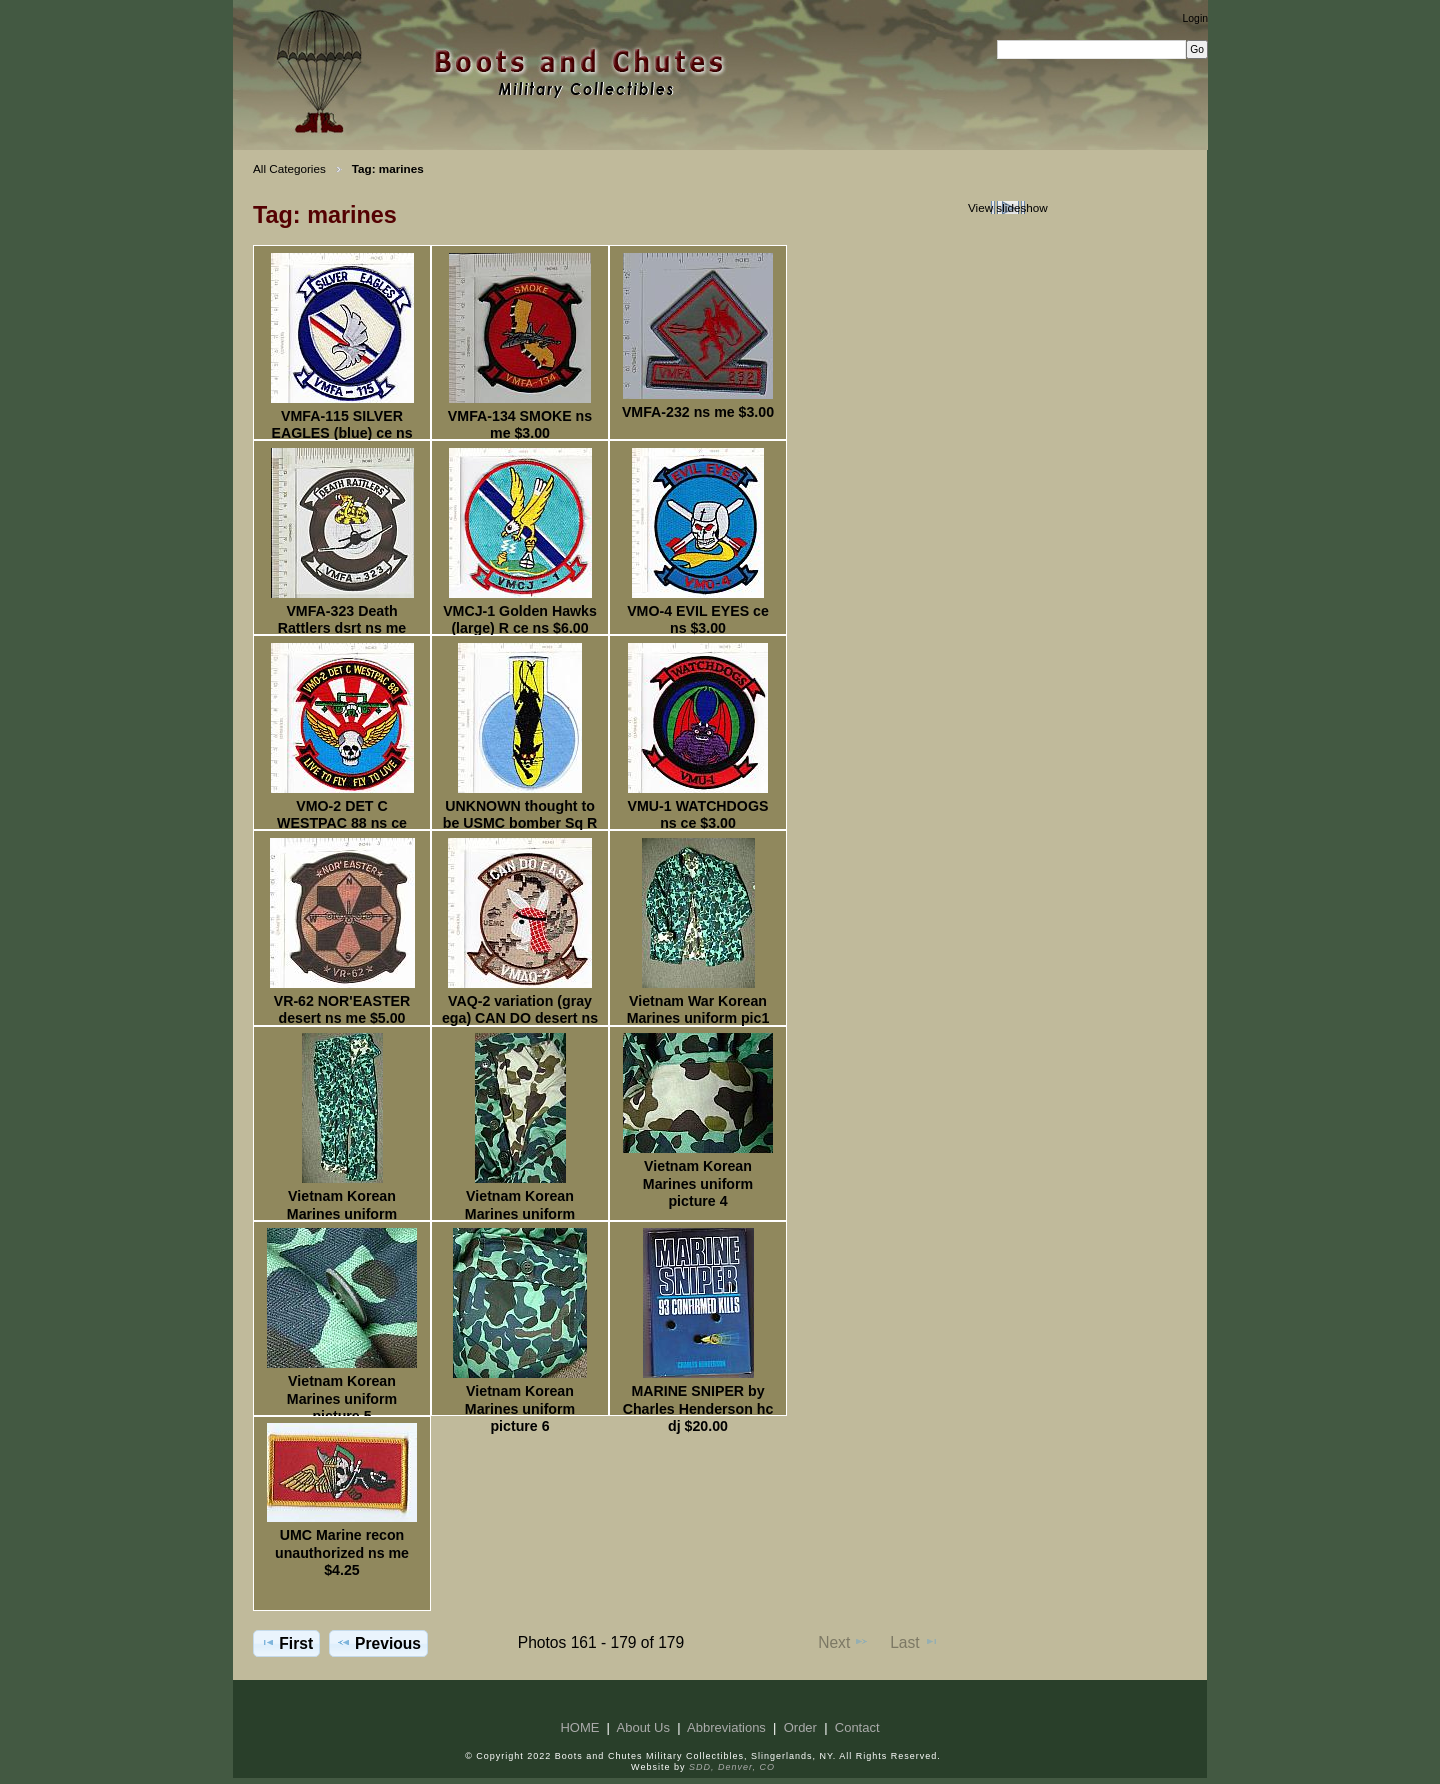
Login (1195, 18)
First (286, 1643)
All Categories (289, 168)
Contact (857, 1727)
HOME (579, 1727)
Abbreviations (726, 1727)
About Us (643, 1727)
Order (800, 1727)
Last (914, 1642)
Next (843, 1642)
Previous (378, 1643)
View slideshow (1008, 207)
